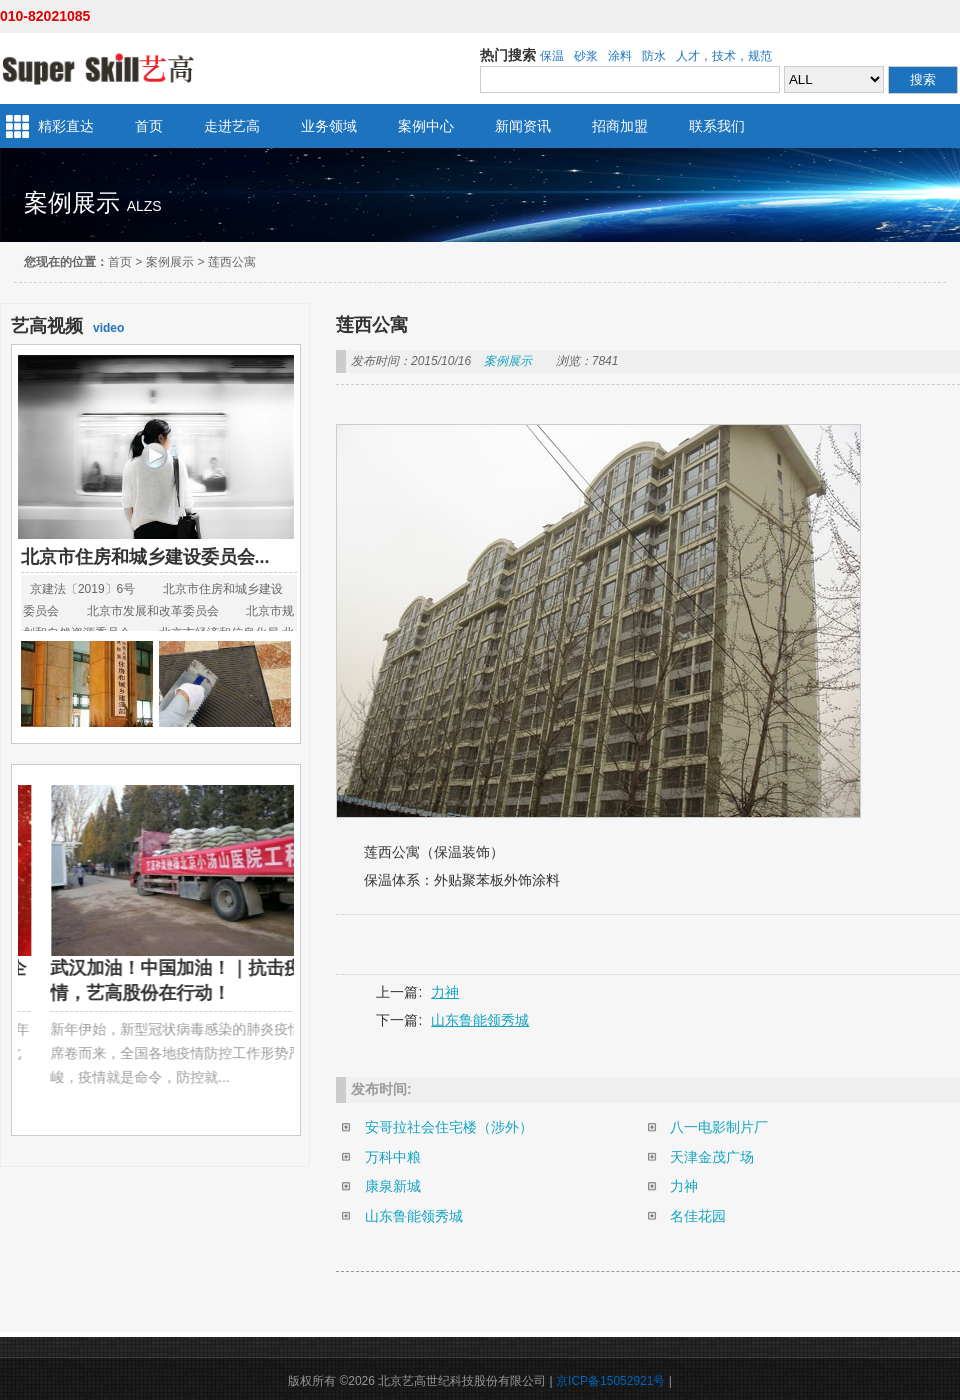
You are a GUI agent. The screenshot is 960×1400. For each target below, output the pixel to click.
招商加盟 (620, 126)
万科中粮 (393, 1157)
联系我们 (717, 126)
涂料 (620, 56)
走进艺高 (232, 126)
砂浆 (586, 56)
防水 (654, 56)
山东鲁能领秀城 (480, 1020)
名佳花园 (698, 1216)
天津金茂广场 (712, 1157)
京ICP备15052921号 (610, 1381)
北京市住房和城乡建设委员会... (145, 557)
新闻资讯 (523, 126)
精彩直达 (66, 126)
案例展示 (170, 262)
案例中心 (426, 126)
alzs (144, 206)
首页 (149, 126)
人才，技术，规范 (724, 56)
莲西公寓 (232, 262)
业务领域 (329, 126)
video (67, 326)
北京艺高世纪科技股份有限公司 (97, 68)
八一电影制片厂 (719, 1127)
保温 (552, 56)
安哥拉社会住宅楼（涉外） (449, 1127)
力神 (445, 992)
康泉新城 (393, 1186)
